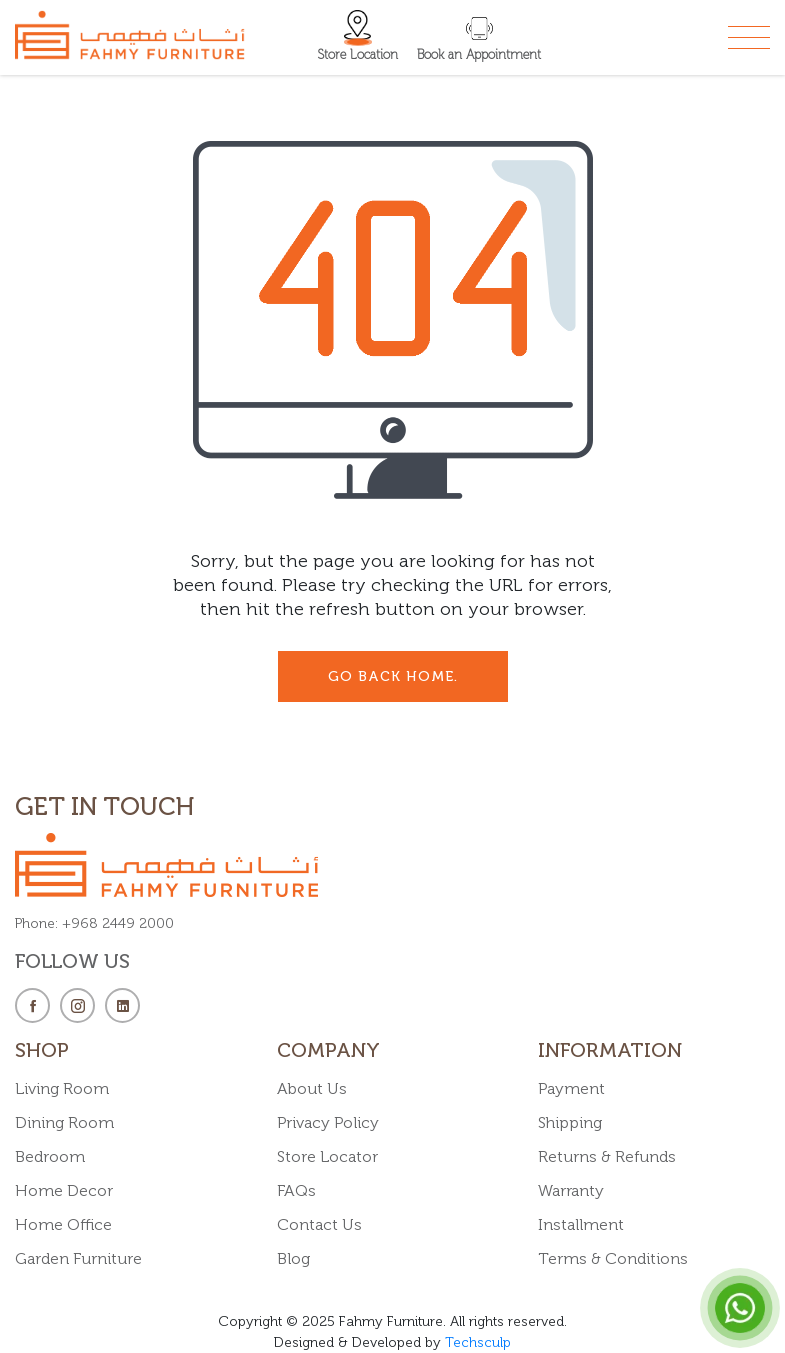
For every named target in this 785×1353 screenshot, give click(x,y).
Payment (571, 1088)
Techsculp (478, 1342)
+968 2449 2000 (118, 923)
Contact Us (319, 1224)
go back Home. (393, 676)
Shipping (570, 1122)
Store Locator (327, 1156)
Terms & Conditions (613, 1258)
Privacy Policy (328, 1122)
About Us (312, 1088)
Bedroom (50, 1156)
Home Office (63, 1224)
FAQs (296, 1190)
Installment (581, 1224)
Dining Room (64, 1122)
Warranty (571, 1190)
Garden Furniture (78, 1258)
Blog (293, 1258)
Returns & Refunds (607, 1156)
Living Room (62, 1088)
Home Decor (64, 1190)
